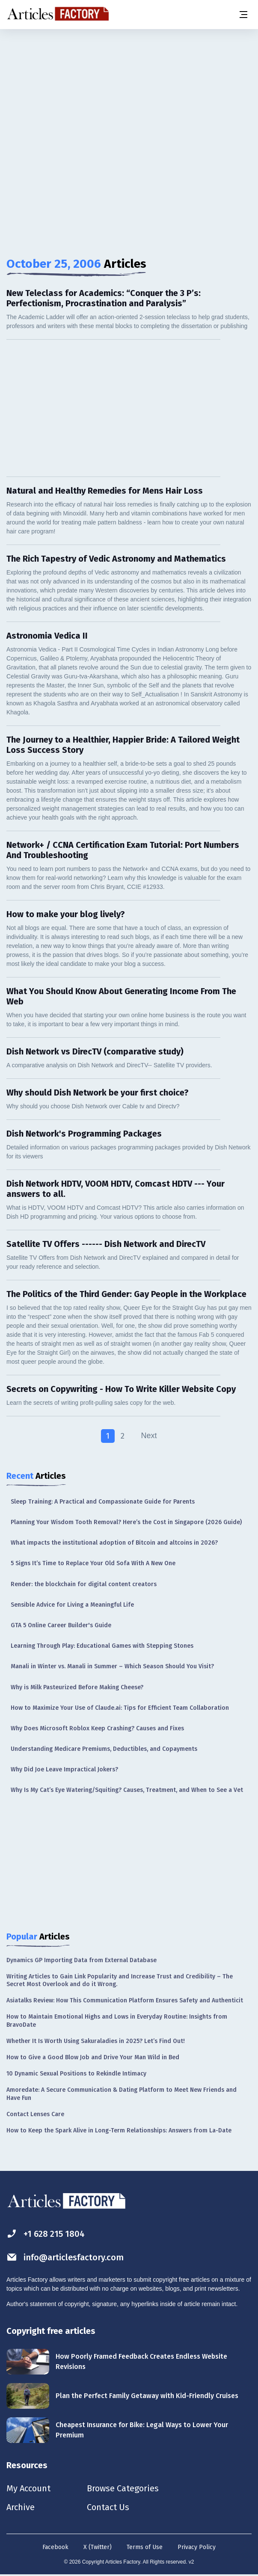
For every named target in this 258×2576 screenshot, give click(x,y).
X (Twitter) (97, 2547)
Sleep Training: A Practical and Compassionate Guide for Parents (103, 1501)
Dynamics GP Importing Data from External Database (81, 1960)
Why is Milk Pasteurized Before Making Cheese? (77, 1687)
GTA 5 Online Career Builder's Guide (61, 1625)
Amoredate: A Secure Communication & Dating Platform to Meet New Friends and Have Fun (121, 2093)
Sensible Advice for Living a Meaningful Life (72, 1604)
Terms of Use (145, 2547)
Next (149, 1435)
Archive (20, 2507)
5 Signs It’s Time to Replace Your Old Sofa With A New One (93, 1563)
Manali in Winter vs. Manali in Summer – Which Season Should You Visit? (112, 1666)
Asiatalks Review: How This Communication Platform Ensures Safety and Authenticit (124, 2000)
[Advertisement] (129, 96)
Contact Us (108, 2507)
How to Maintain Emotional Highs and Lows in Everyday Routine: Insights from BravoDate (116, 2020)
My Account (28, 2488)
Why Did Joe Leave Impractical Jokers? (64, 1769)
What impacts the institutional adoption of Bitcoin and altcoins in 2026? (114, 1542)
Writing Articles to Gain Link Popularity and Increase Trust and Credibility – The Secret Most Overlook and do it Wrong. (119, 1980)
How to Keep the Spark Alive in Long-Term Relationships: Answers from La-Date (118, 2130)
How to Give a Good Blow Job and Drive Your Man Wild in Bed (92, 2057)
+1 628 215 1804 (45, 2233)
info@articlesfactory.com (65, 2257)
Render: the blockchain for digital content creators (84, 1584)
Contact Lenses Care (35, 2114)
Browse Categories (123, 2488)
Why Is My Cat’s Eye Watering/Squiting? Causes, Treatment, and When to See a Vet (127, 1790)
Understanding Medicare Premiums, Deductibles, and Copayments (104, 1749)
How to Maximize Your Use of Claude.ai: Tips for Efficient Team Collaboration (120, 1707)
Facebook (55, 2547)
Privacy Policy (197, 2547)
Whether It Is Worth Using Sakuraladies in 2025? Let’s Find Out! (95, 2041)
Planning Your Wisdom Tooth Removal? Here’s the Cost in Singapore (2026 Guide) (126, 1522)
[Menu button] (243, 14)
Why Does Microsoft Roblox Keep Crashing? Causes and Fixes (97, 1728)
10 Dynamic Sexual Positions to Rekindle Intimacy (76, 2073)
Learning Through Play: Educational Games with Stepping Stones (102, 1645)
